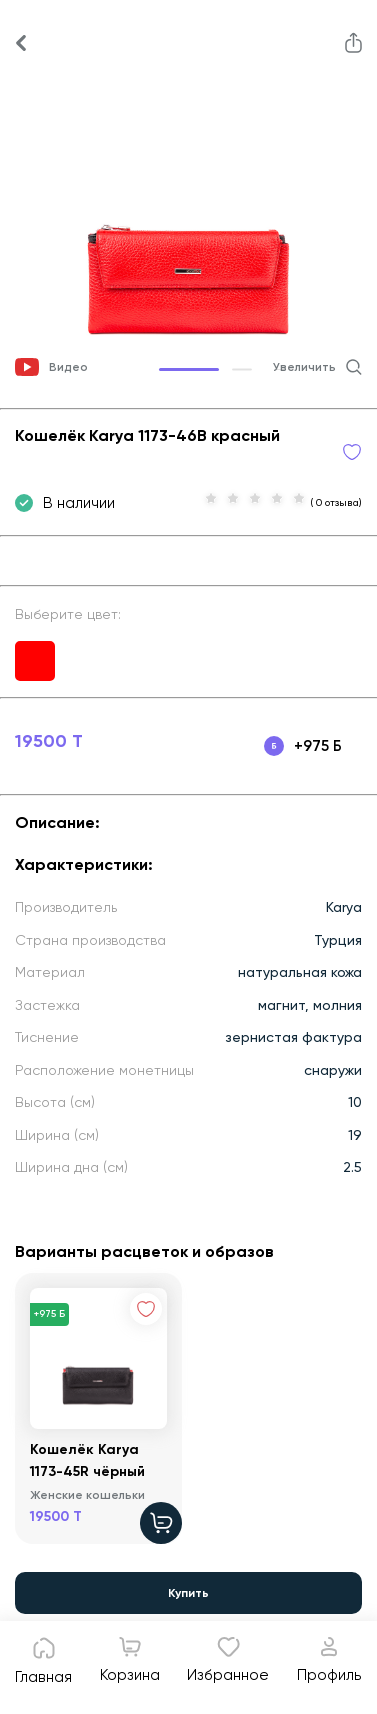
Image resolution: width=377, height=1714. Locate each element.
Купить (188, 1593)
